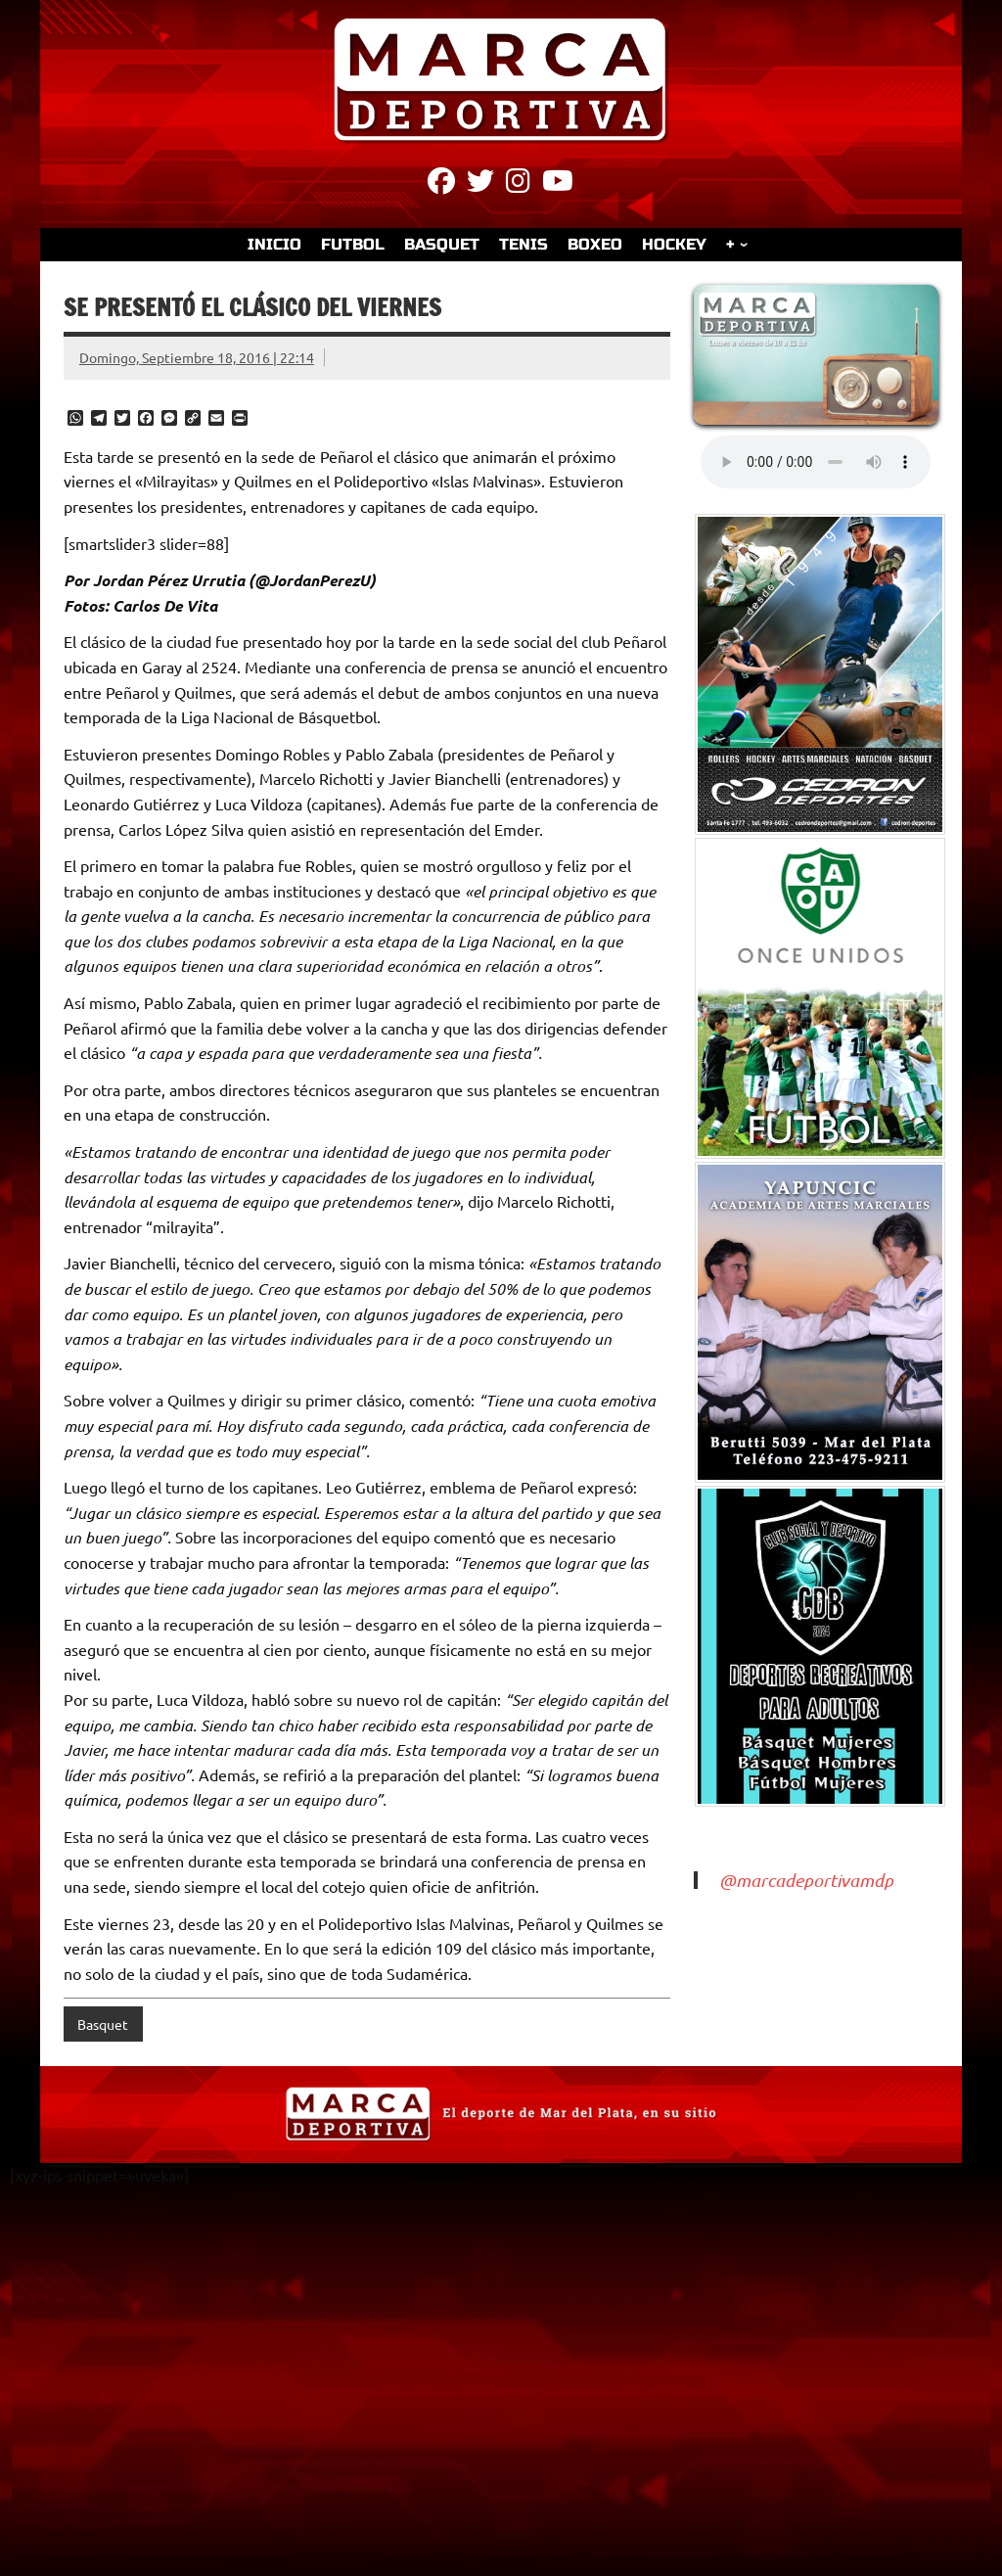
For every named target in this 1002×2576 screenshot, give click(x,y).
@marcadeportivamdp (806, 1880)
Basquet (102, 2024)
